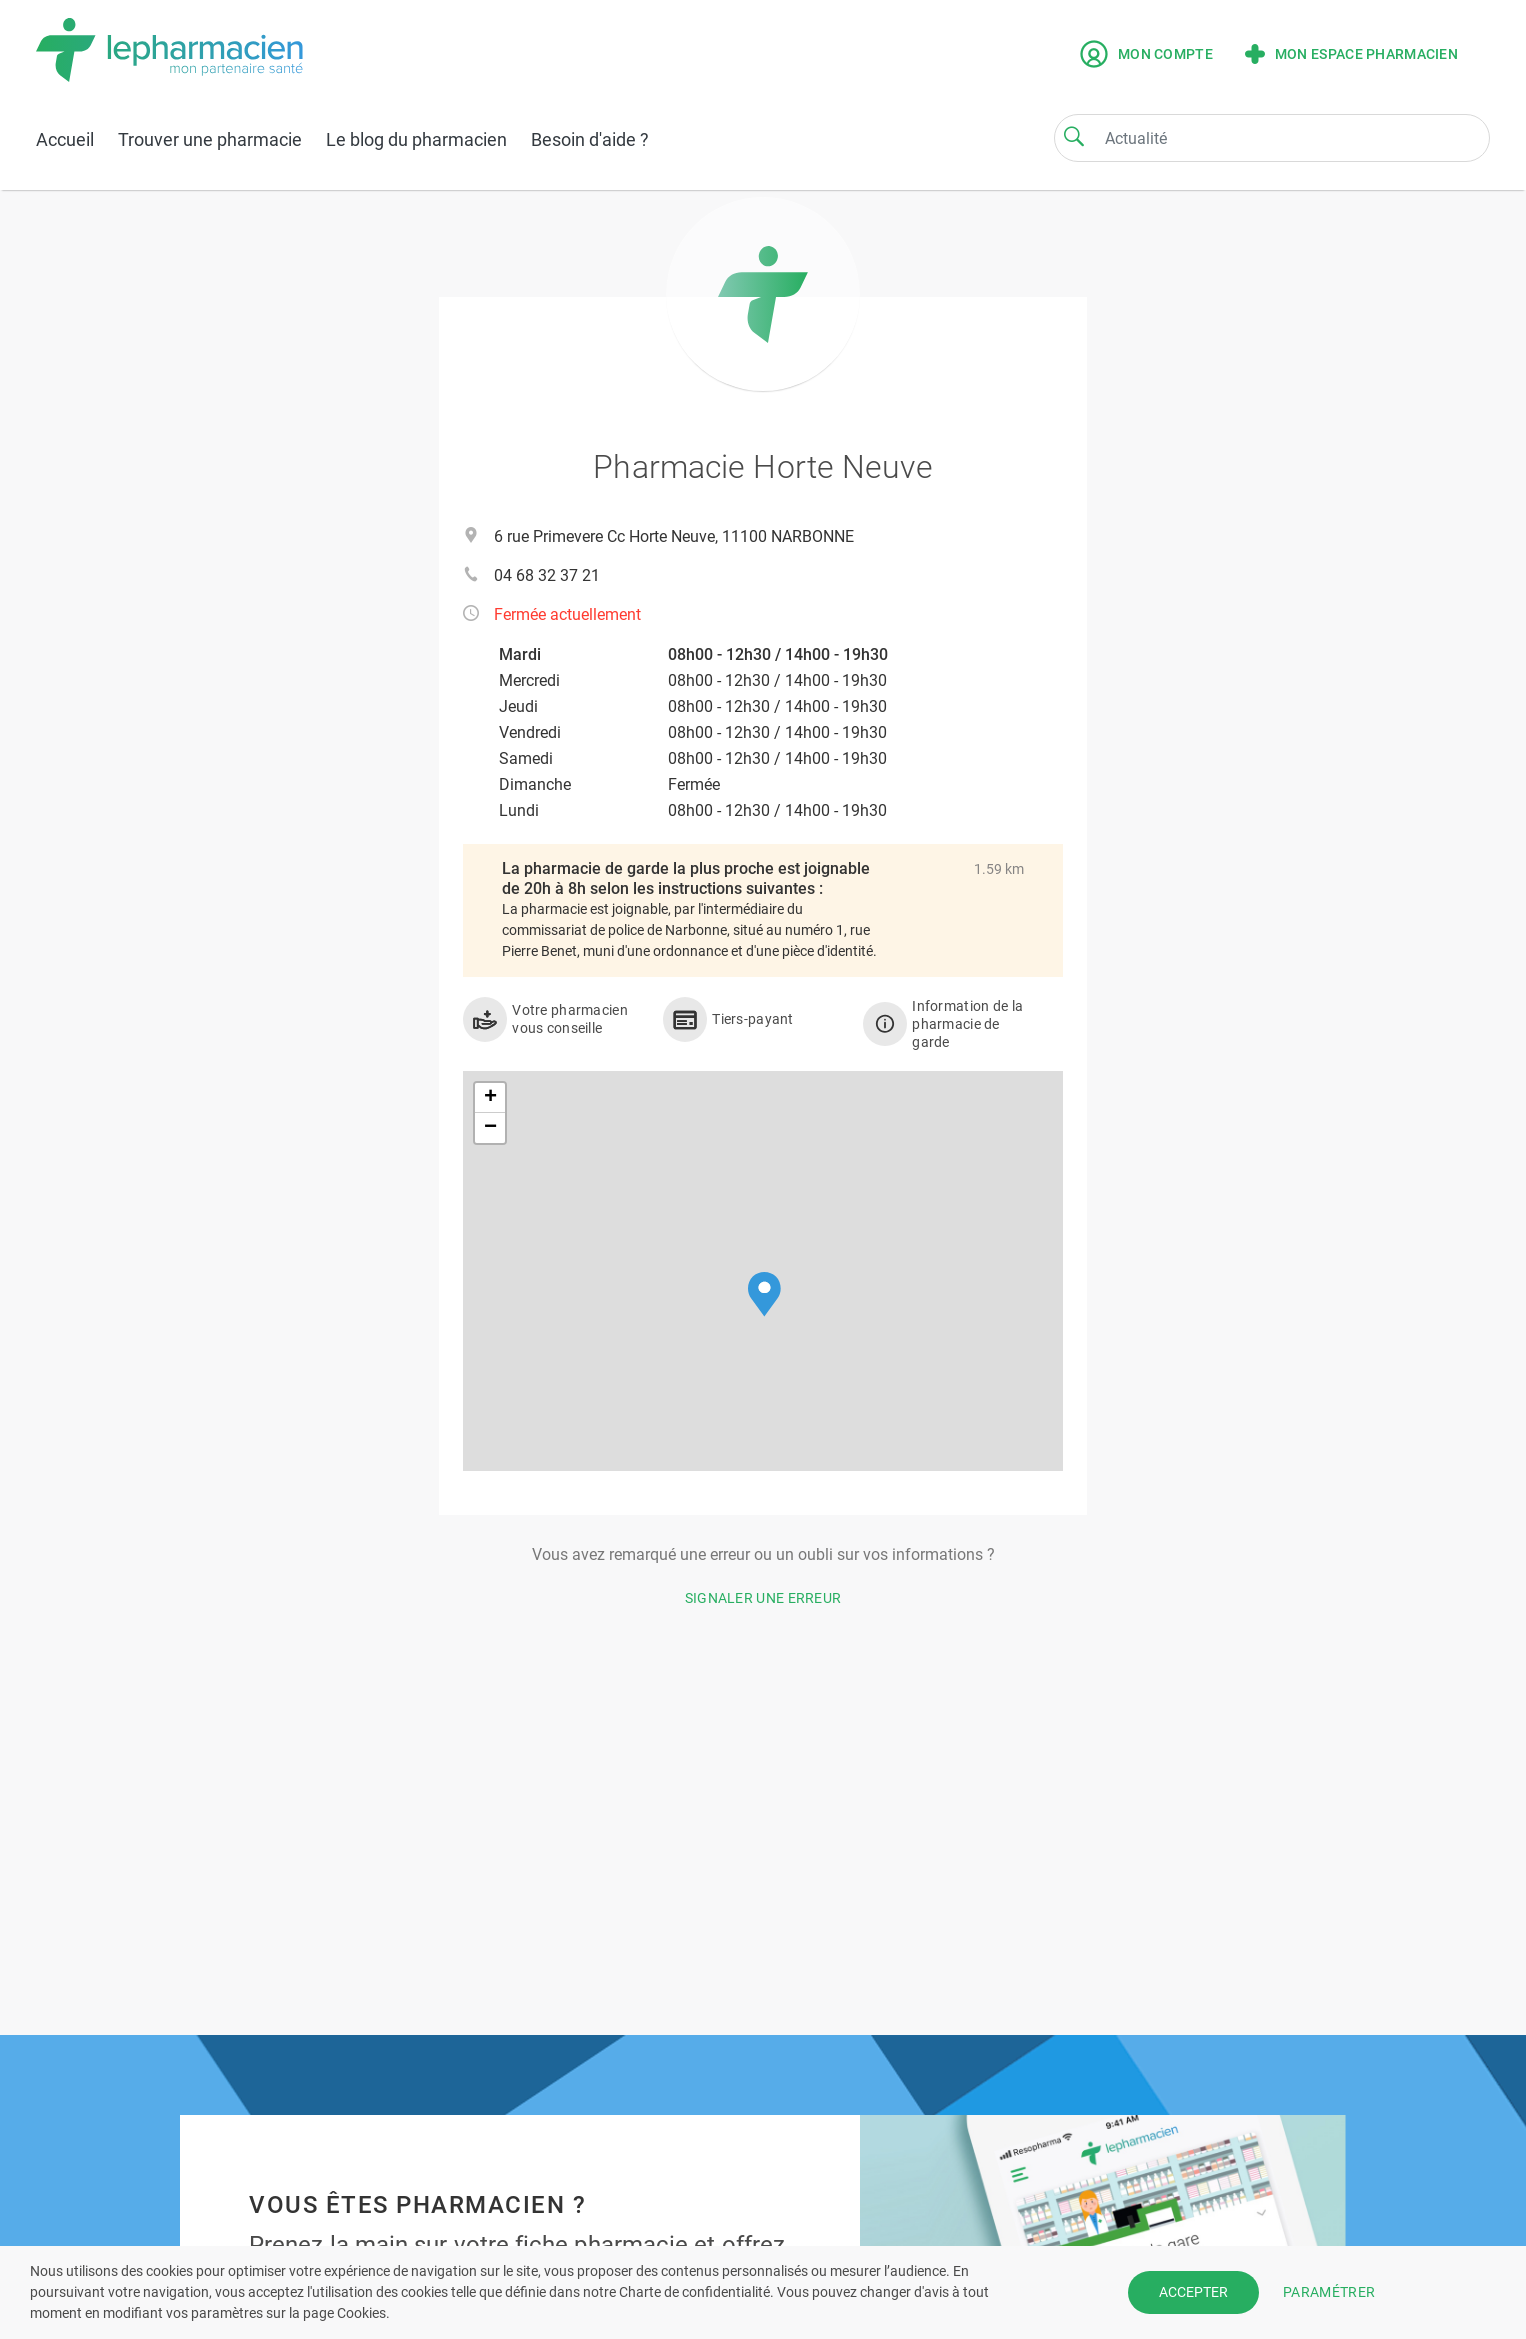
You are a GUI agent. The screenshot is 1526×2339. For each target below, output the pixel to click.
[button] (764, 1294)
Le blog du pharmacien (416, 139)
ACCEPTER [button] (1193, 2292)
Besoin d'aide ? (590, 139)
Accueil (65, 139)
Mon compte (1146, 54)
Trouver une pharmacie (210, 139)
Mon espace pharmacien (1351, 54)
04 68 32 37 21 (547, 575)
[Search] (1074, 136)
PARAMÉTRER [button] (1329, 2292)
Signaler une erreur (763, 1598)
